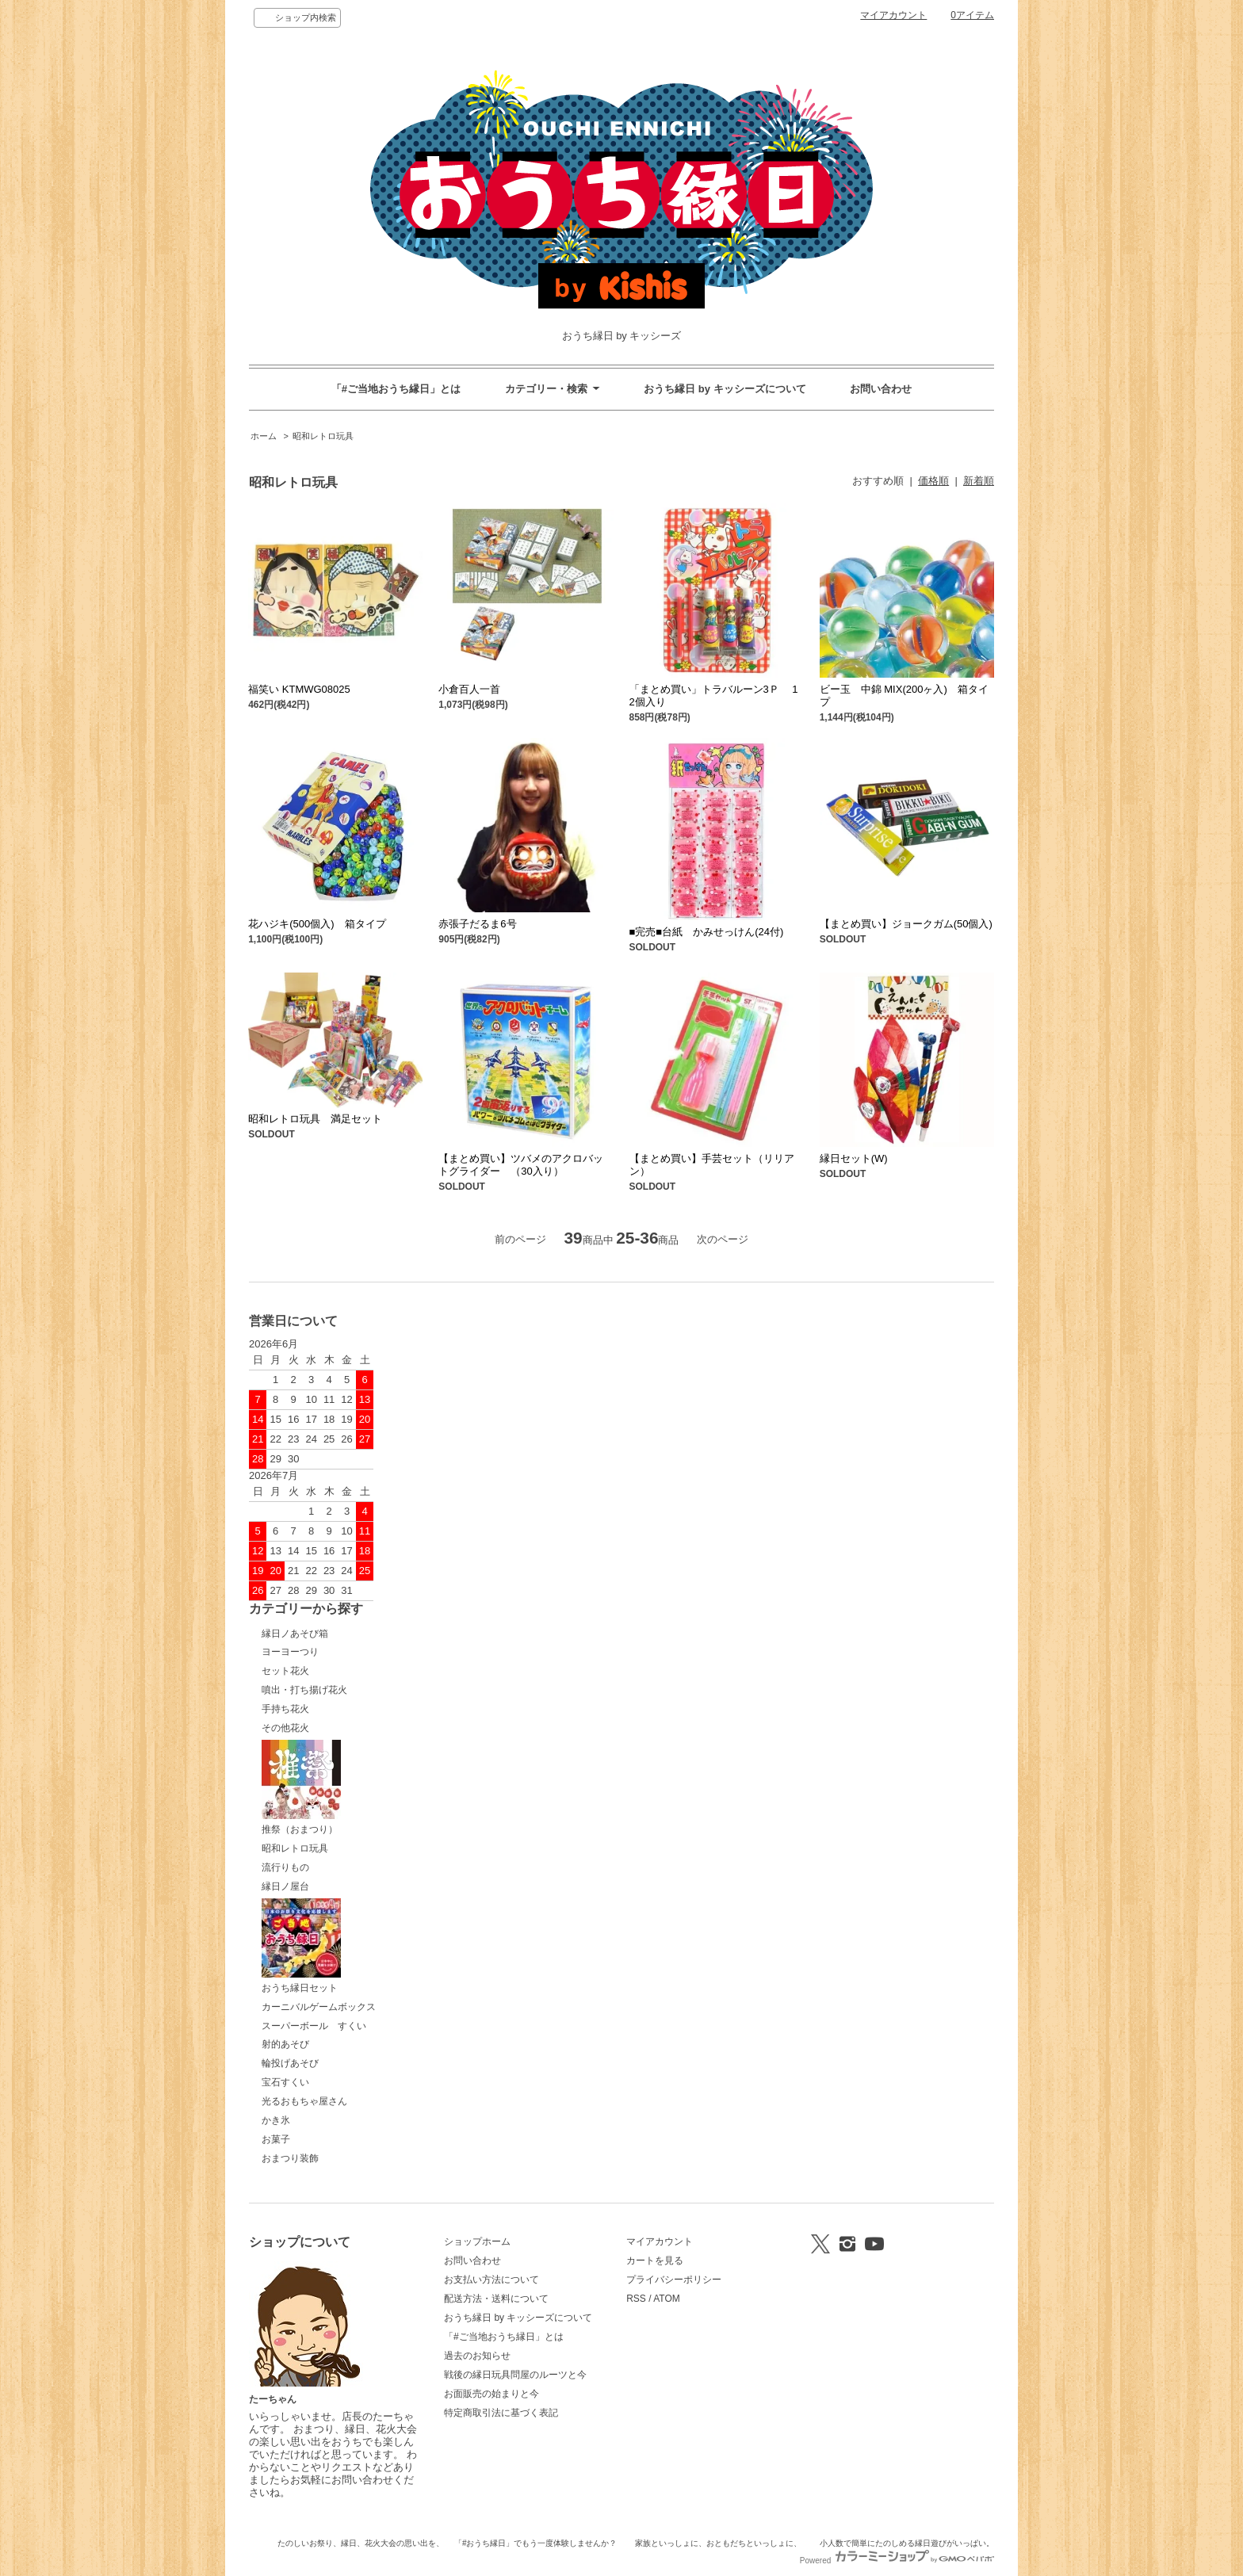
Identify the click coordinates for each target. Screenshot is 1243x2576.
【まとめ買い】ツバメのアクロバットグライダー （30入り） (520, 1164)
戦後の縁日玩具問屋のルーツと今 (515, 2374)
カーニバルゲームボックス (319, 2006)
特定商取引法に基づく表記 (501, 2412)
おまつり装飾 (290, 2158)
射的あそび (285, 2044)
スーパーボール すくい (314, 2025)
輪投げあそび (290, 2063)
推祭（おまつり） (301, 1787)
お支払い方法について (491, 2279)
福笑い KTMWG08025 (299, 689)
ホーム (264, 436)
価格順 (933, 481)
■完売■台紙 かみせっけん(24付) (711, 932)
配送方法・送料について (496, 2298)
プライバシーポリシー (673, 2279)
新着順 (978, 481)
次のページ (722, 1239)
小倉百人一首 (469, 689)
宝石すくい (285, 2082)
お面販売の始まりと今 (491, 2393)
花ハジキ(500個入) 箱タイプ (322, 924)
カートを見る (654, 2260)
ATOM (666, 2298)
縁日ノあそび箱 (295, 1633)
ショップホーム (477, 2241)
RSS (636, 2298)
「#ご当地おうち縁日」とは (396, 389)
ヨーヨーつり (290, 1651)
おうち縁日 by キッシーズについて (724, 389)
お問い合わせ (881, 389)
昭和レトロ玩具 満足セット (315, 1119)
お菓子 (276, 2139)
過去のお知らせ (477, 2355)
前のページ (520, 1239)
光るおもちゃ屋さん (304, 2101)
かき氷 (276, 2120)
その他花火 (285, 1727)
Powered (897, 2560)
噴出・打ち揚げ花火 (304, 1689)
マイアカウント (893, 15)
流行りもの (285, 1867)
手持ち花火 (285, 1708)
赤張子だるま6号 (477, 924)
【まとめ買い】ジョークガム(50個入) (906, 924)
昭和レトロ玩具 (323, 436)
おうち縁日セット (301, 1945)
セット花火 (285, 1670)
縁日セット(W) (859, 1158)
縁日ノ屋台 (285, 1886)
